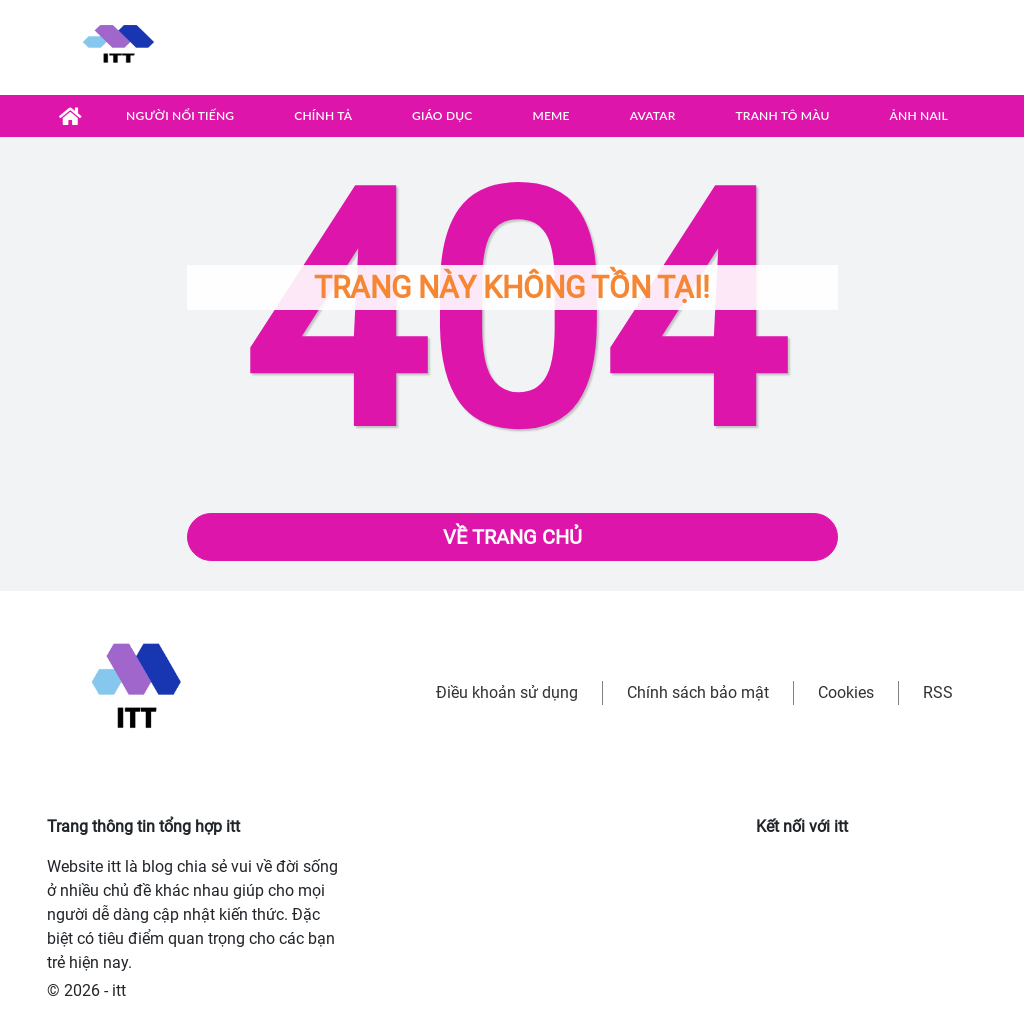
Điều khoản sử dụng (507, 692)
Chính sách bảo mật (698, 692)
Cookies (846, 692)
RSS (938, 692)
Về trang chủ (512, 537)
